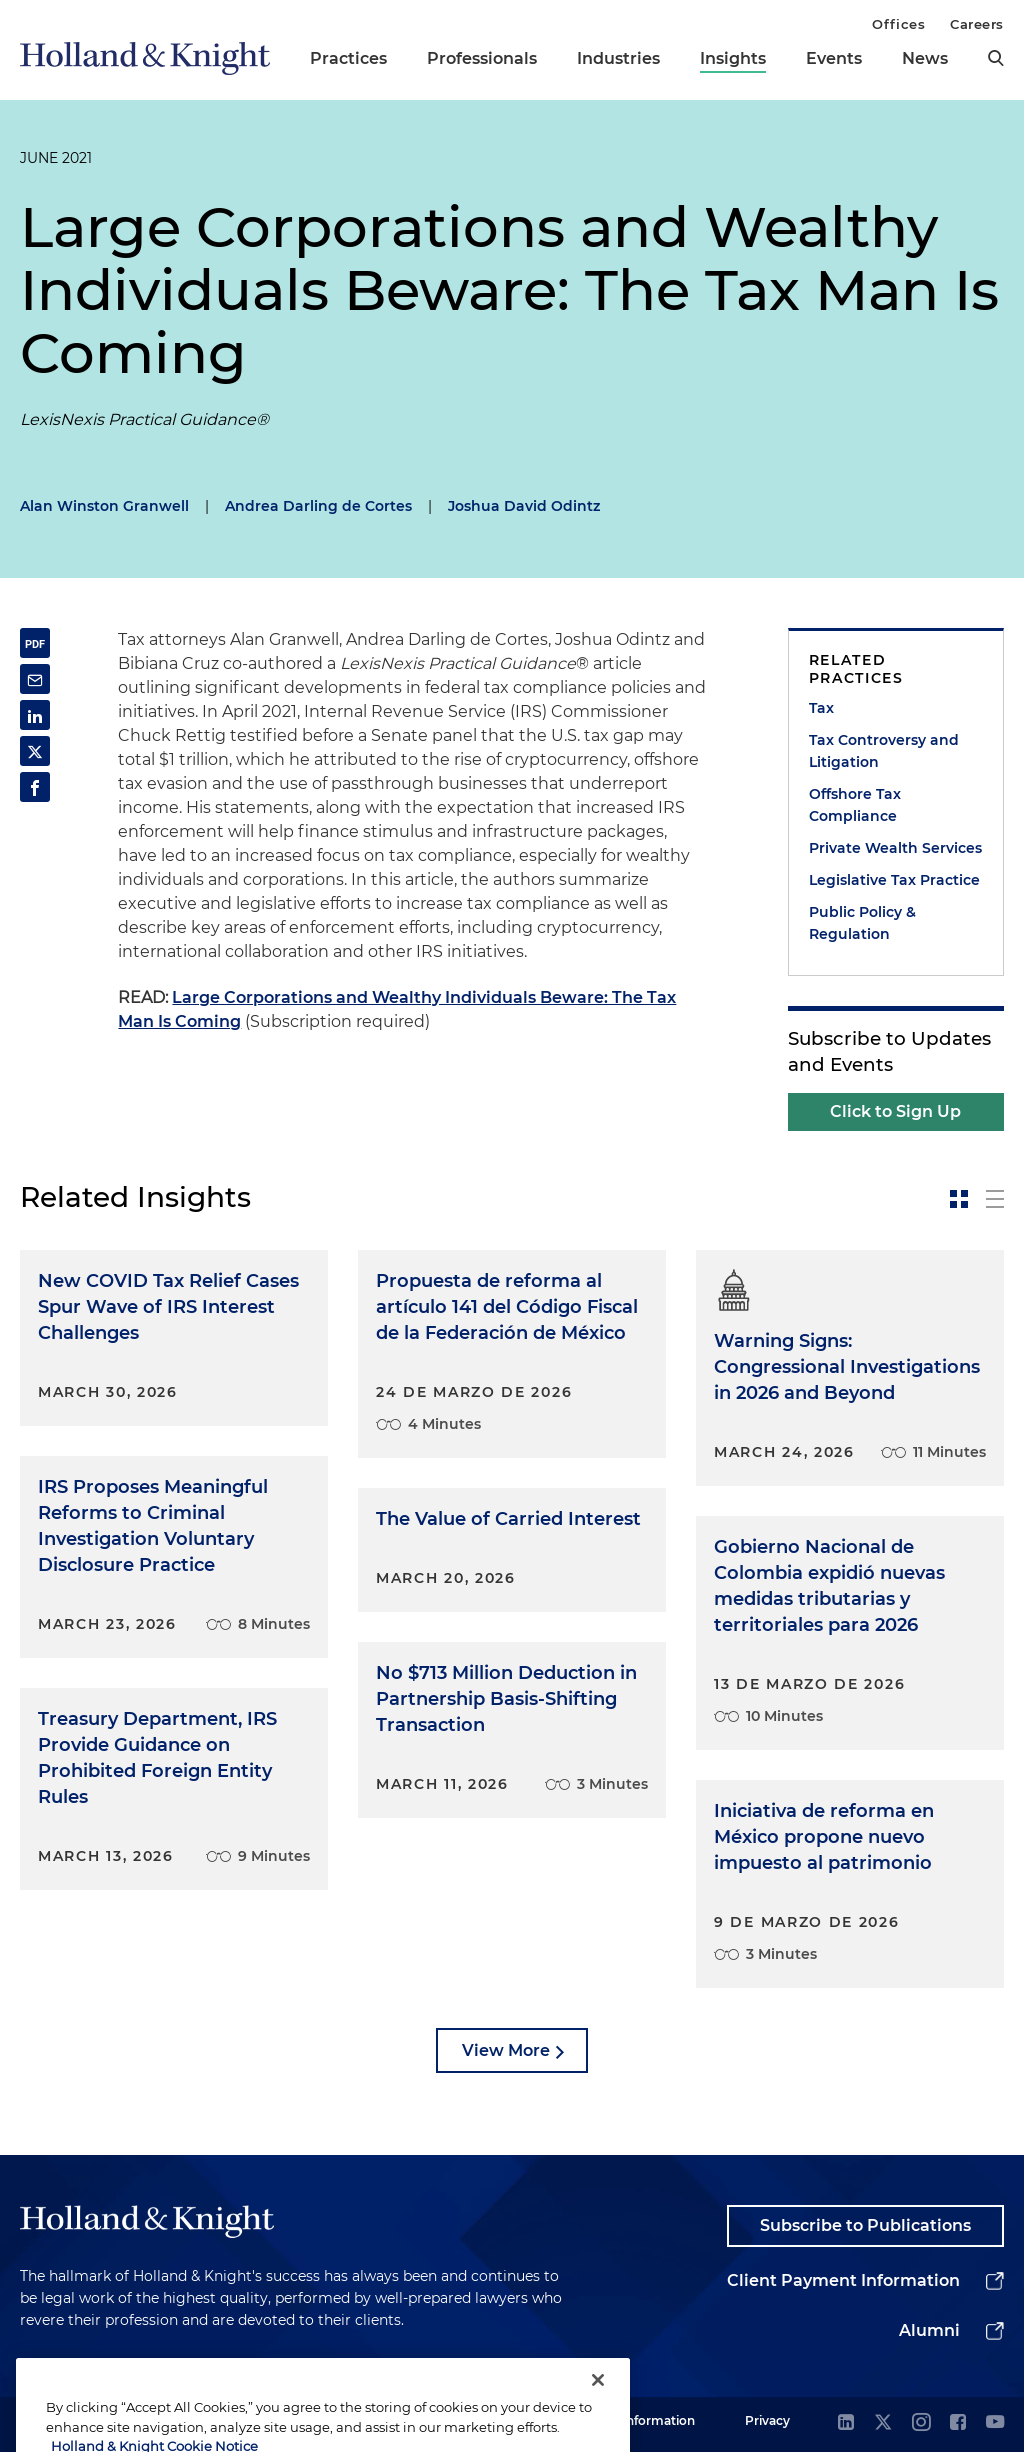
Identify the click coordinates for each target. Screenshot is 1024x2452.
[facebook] (958, 2423)
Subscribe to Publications (865, 2225)
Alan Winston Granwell (104, 506)
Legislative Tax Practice (894, 880)
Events (834, 58)
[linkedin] (846, 2423)
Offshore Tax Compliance (855, 805)
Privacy (767, 2420)
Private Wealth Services (895, 848)
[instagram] (921, 2423)
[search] (996, 58)
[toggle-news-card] (959, 1199)
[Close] (598, 2426)
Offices (898, 24)
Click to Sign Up (895, 1111)
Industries (618, 58)
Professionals (482, 58)
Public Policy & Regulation (862, 923)
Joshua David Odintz (524, 506)
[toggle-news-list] (995, 1199)
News (925, 58)
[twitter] (883, 2423)
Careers (977, 24)
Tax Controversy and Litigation (884, 751)
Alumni (929, 2330)
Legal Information (641, 2420)
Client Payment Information (843, 2280)
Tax (821, 708)
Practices (348, 58)
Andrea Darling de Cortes (318, 506)
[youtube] (995, 2423)
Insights (733, 58)
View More (506, 2050)
